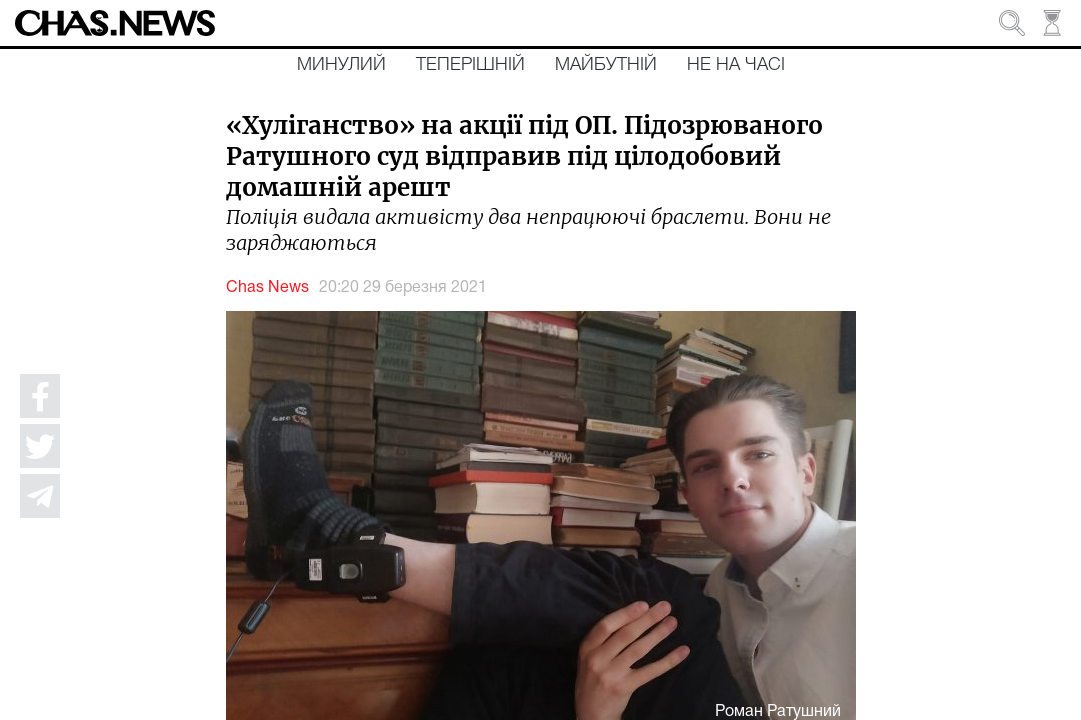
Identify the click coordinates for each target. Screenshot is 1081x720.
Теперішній (470, 65)
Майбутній (606, 65)
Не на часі (736, 65)
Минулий (341, 65)
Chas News (267, 288)
